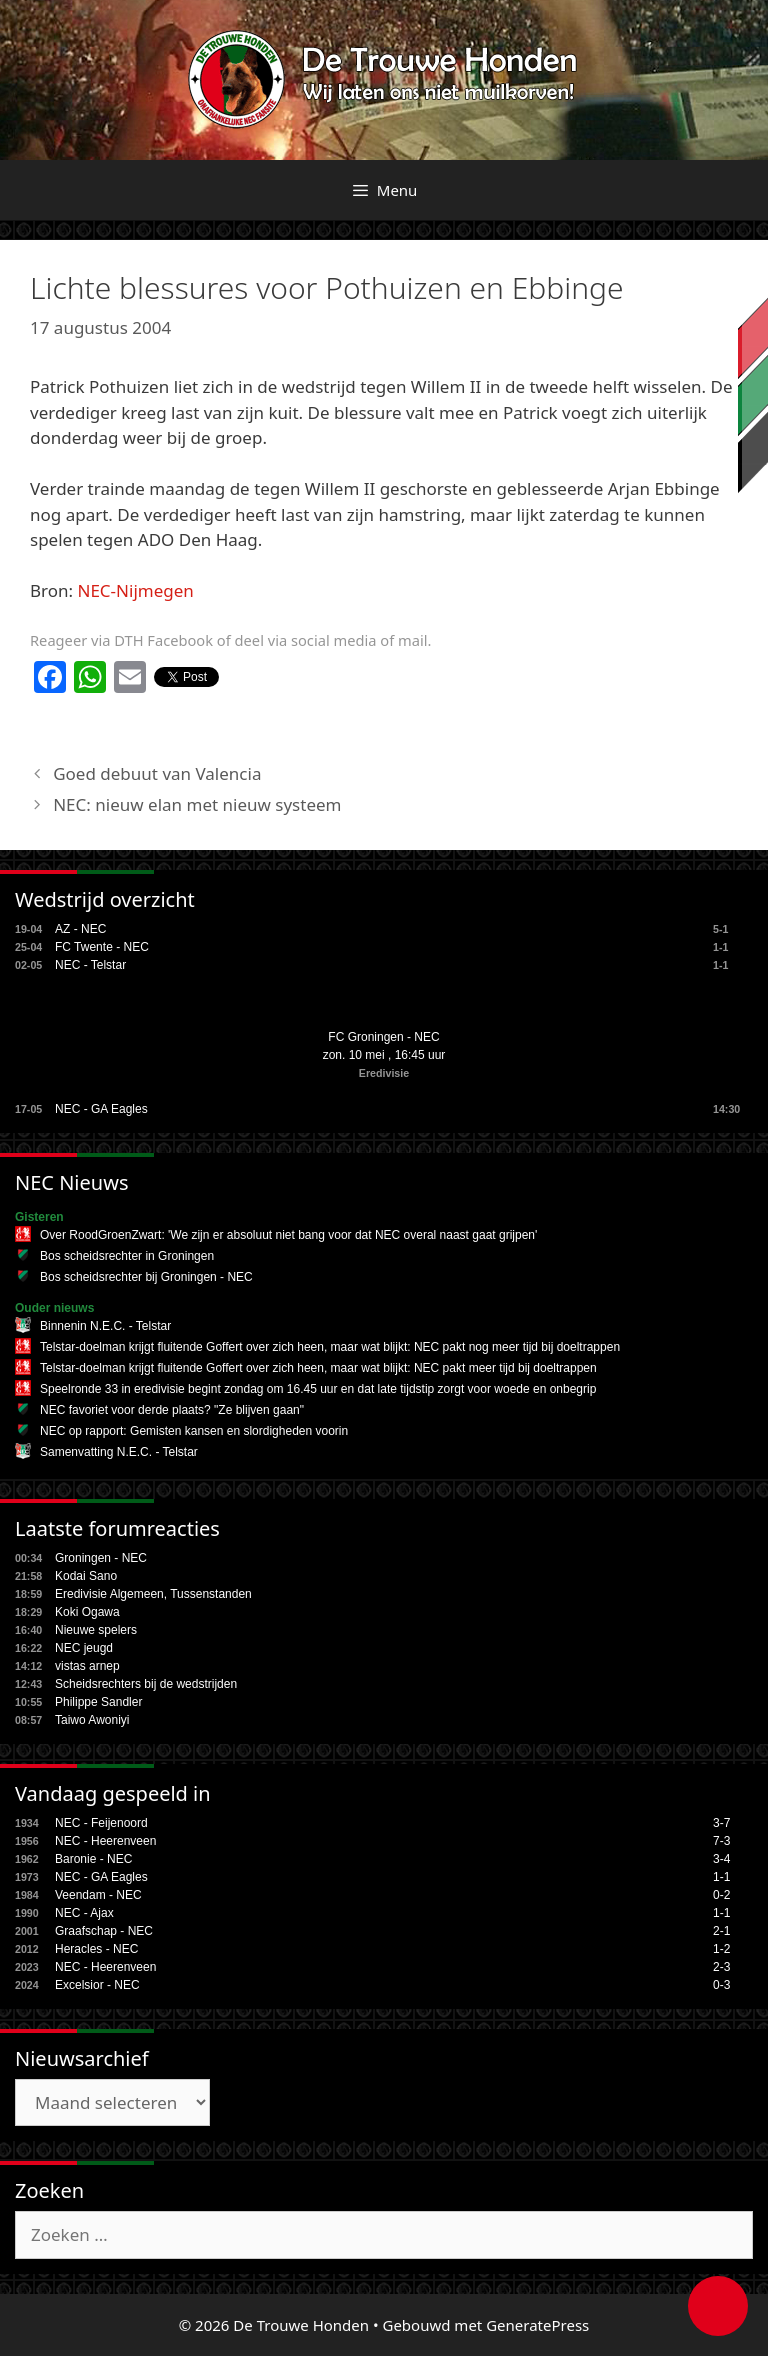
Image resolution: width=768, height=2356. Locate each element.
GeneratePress (537, 2325)
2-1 (721, 1931)
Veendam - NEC (98, 1895)
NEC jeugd (84, 1648)
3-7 (721, 1823)
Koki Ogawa (87, 1612)
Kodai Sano (86, 1576)
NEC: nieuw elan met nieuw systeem (197, 804)
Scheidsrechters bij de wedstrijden (146, 1684)
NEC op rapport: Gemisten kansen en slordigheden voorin (194, 1431)
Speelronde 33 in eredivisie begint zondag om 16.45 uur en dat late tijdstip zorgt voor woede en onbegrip (318, 1389)
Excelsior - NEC (97, 1985)
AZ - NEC (80, 929)
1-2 (721, 1949)
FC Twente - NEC (102, 947)
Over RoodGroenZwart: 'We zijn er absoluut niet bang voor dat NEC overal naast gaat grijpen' (288, 1235)
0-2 (721, 1895)
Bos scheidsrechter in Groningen (127, 1256)
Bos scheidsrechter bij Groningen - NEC (146, 1277)
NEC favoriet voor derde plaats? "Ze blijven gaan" (172, 1410)
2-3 (721, 1967)
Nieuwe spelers (96, 1630)
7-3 (721, 1841)
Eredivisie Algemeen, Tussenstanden (153, 1594)
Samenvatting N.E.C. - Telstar (119, 1452)
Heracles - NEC (96, 1949)
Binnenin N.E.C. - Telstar (105, 1326)
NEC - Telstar (90, 965)
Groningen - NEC (101, 1558)
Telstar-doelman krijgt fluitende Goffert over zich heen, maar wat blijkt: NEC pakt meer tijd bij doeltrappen (318, 1368)
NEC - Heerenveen (105, 1841)
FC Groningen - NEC (383, 1037)
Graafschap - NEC (104, 1931)
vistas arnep (87, 1666)
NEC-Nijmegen (136, 590)
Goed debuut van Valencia (157, 773)
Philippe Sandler (98, 1702)
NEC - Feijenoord (101, 1823)
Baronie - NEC (93, 1859)
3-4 (721, 1859)
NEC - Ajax (84, 1913)
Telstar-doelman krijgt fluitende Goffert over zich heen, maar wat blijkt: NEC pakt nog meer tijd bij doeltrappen (330, 1347)
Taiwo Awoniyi (92, 1720)
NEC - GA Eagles (101, 1109)
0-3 (721, 1985)
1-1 (721, 1877)
